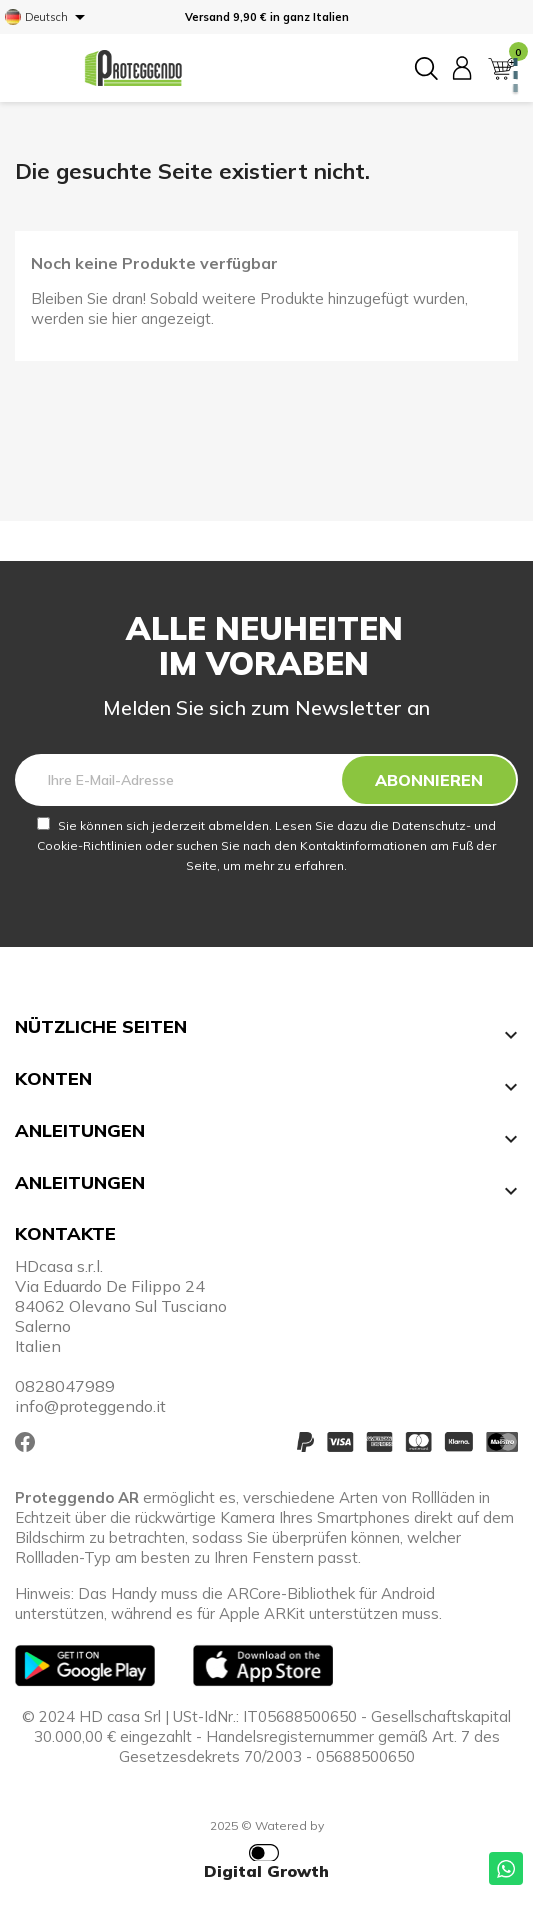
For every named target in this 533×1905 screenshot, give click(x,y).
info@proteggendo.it (90, 1406)
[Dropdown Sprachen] (48, 17)
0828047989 (65, 1386)
